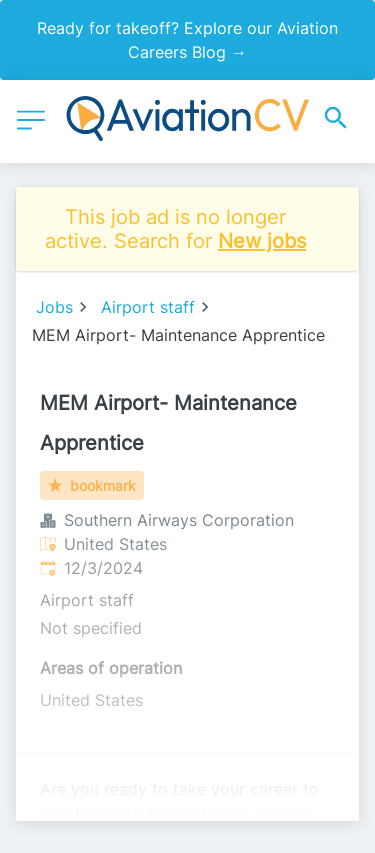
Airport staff (148, 307)
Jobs (54, 307)
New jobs (262, 241)
